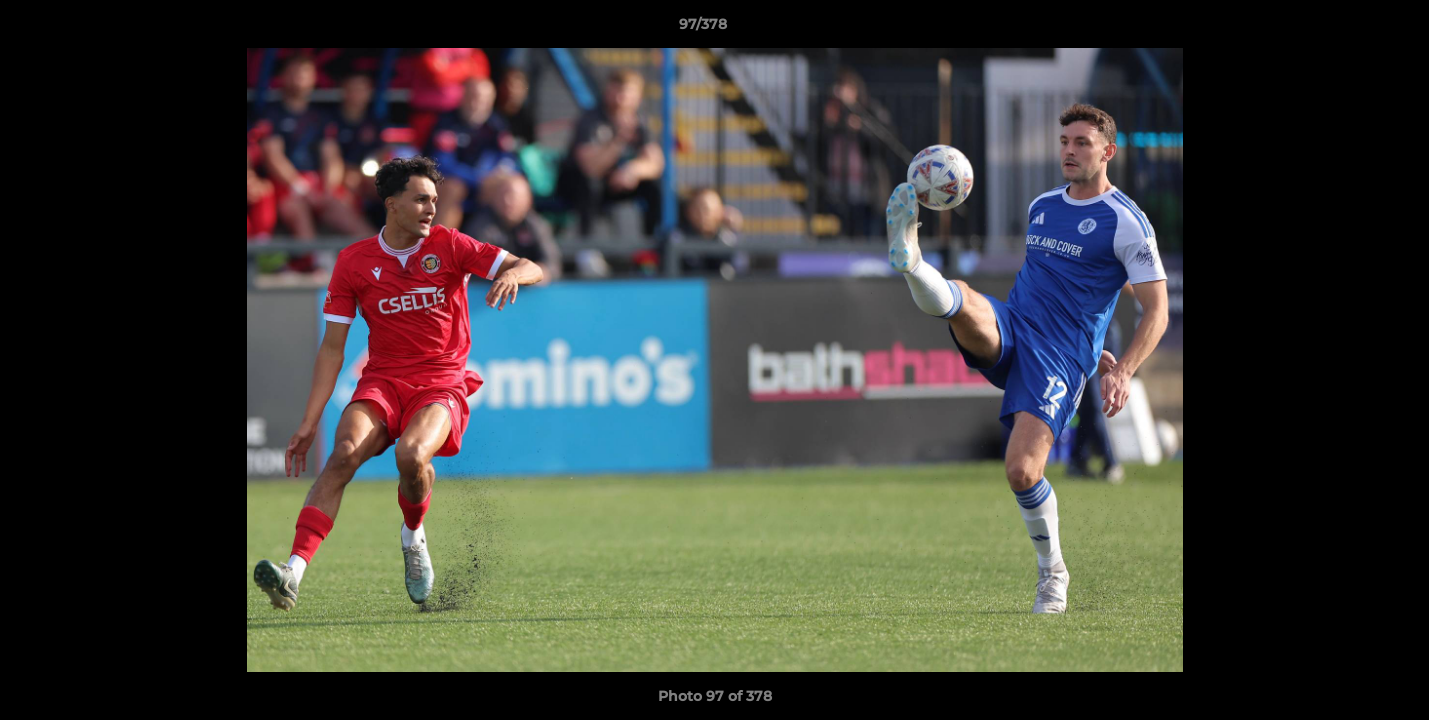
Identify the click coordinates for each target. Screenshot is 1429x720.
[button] (1345, 29)
